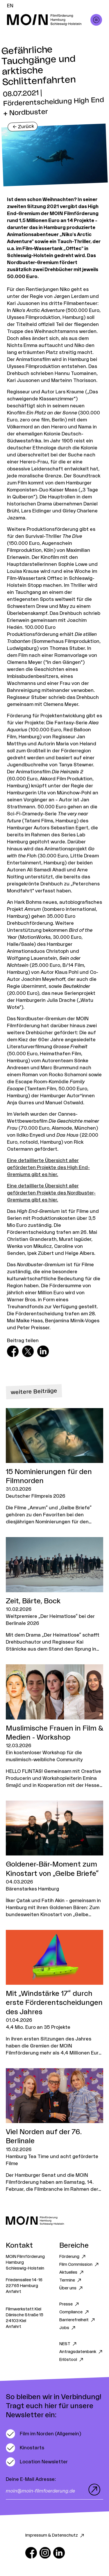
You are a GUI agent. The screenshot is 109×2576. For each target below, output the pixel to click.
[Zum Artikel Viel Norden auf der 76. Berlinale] (54, 2130)
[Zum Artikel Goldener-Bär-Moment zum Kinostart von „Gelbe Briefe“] (54, 1859)
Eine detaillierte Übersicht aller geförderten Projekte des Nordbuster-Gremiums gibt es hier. (51, 1193)
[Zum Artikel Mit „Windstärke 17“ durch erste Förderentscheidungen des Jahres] (54, 1993)
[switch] (43, 2434)
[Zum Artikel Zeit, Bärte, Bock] (54, 1595)
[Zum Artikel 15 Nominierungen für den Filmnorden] (54, 1467)
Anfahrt (13, 2292)
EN (10, 6)
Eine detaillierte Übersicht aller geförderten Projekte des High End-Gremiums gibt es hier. (48, 1167)
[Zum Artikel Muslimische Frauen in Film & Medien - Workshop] (54, 1726)
